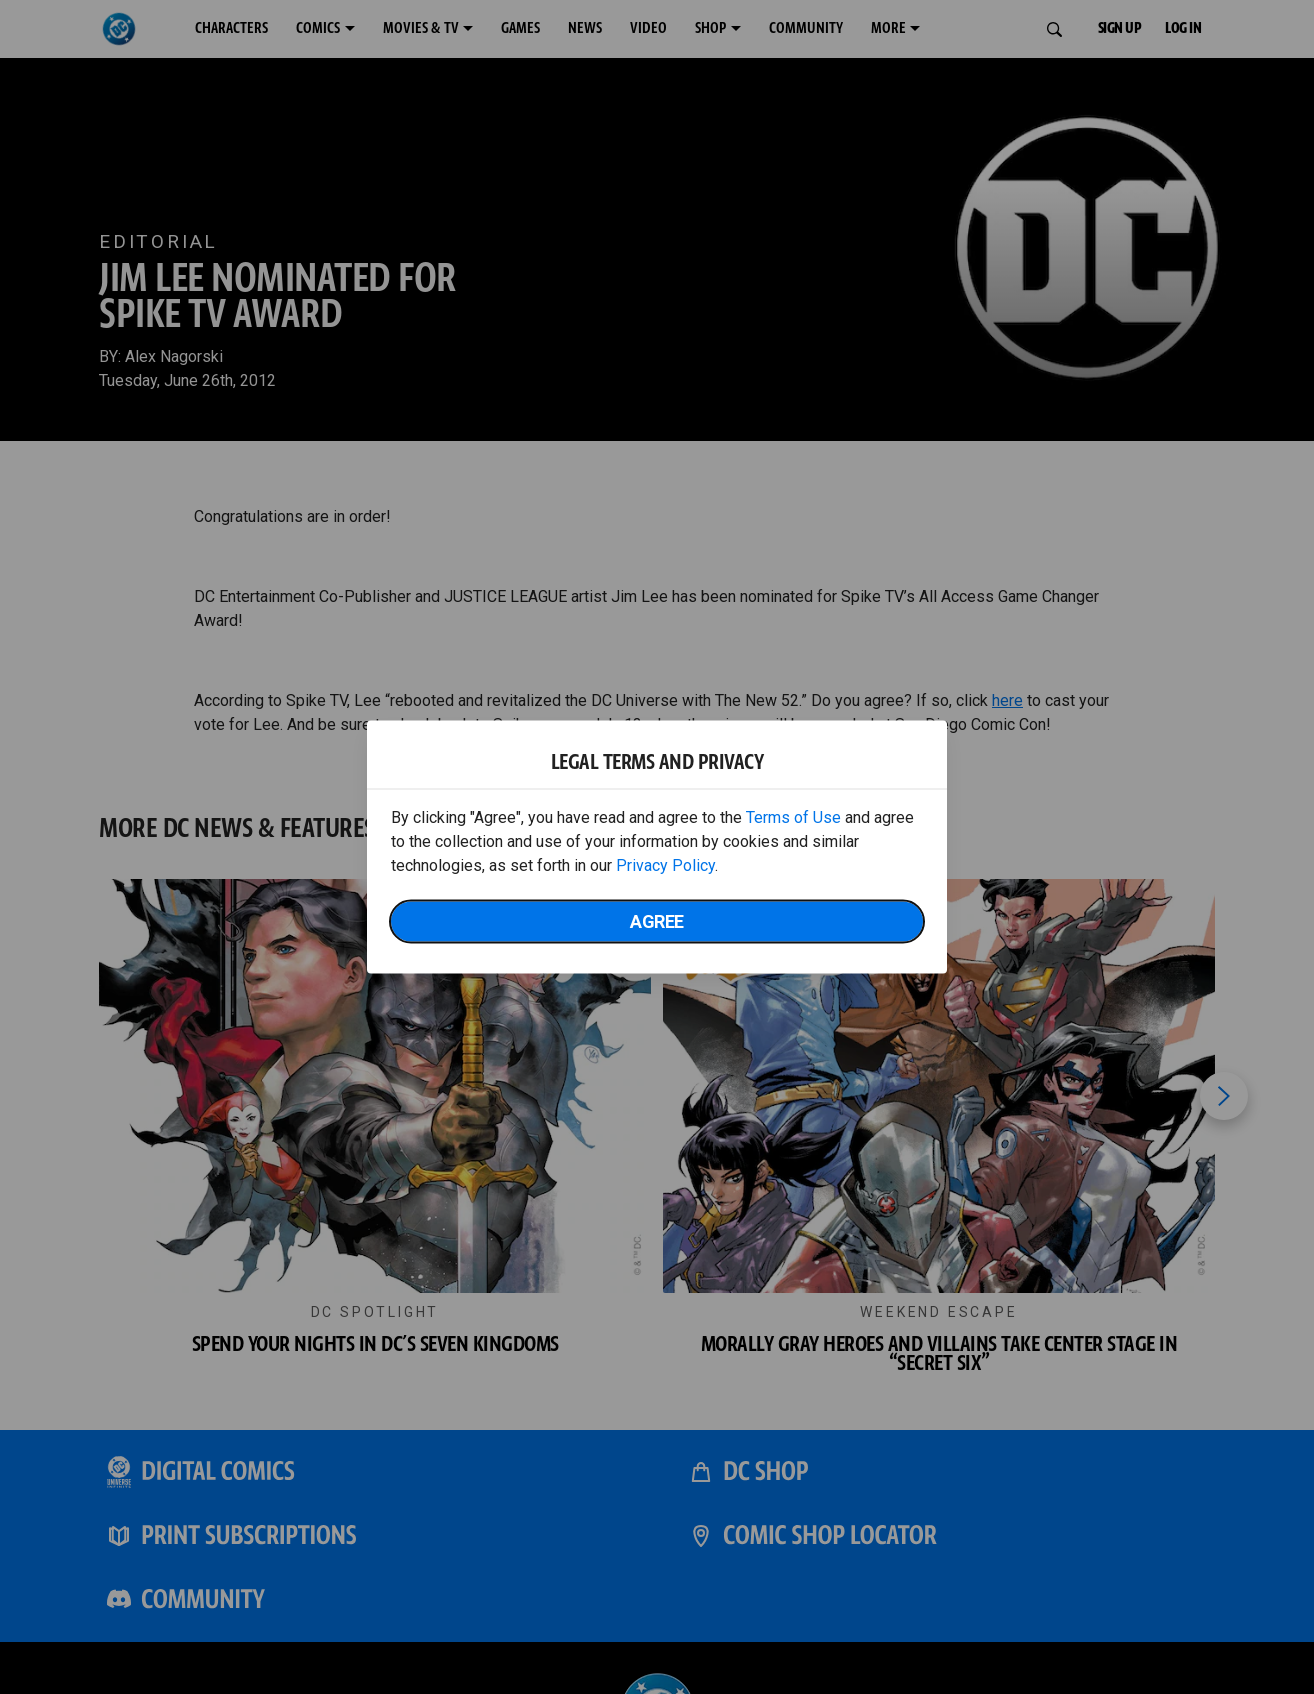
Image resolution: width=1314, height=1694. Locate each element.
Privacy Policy (665, 865)
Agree (657, 921)
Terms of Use (793, 817)
